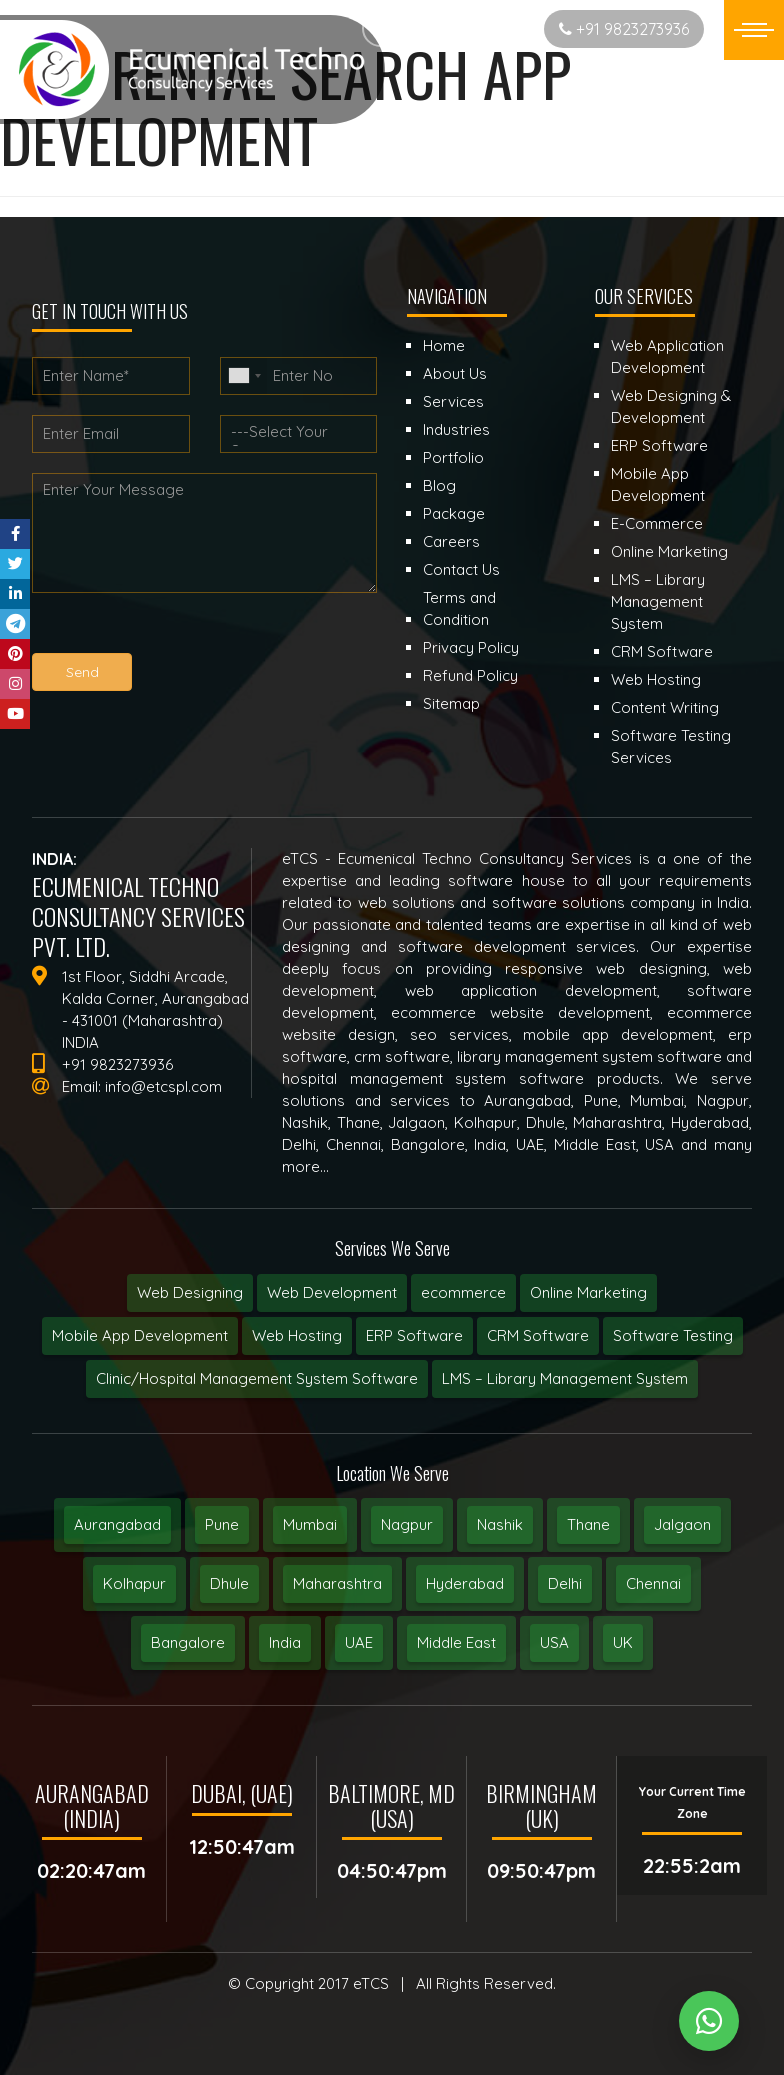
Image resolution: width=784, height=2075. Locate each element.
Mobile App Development (140, 1335)
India (285, 1642)
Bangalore (188, 1642)
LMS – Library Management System (565, 1378)
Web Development (332, 1292)
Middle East (456, 1642)
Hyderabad (465, 1583)
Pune (222, 1524)
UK (623, 1642)
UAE (359, 1642)
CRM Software (538, 1335)
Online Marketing (588, 1292)
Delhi (565, 1583)
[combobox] (244, 376)
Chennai (653, 1583)
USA (554, 1642)
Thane (588, 1524)
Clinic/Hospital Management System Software (257, 1378)
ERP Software (414, 1335)
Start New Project (450, 28)
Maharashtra (337, 1583)
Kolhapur (134, 1583)
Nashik (500, 1524)
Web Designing (190, 1292)
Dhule (229, 1583)
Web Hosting (297, 1335)
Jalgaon (682, 1524)
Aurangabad (117, 1524)
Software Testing (673, 1335)
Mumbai (310, 1524)
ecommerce (463, 1292)
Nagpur (407, 1524)
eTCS (371, 1983)
